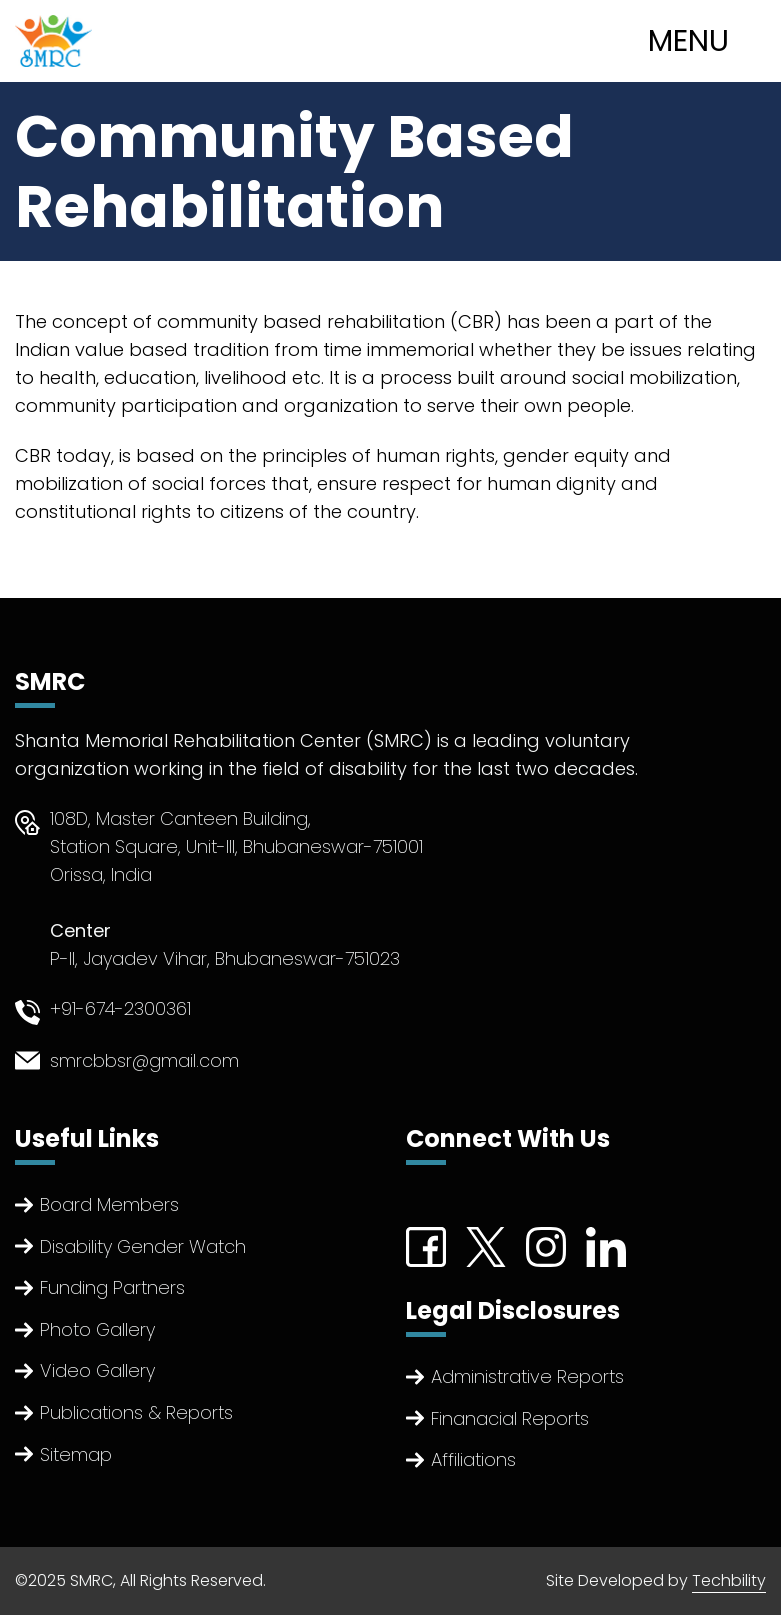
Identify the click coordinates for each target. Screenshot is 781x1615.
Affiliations (473, 1459)
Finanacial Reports (510, 1418)
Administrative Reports (527, 1376)
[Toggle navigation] (708, 41)
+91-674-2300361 (120, 1008)
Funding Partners (112, 1287)
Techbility (729, 1580)
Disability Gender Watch (143, 1246)
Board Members (109, 1204)
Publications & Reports (136, 1412)
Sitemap (76, 1454)
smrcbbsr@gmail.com (144, 1060)
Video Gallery (97, 1370)
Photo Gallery (97, 1329)
